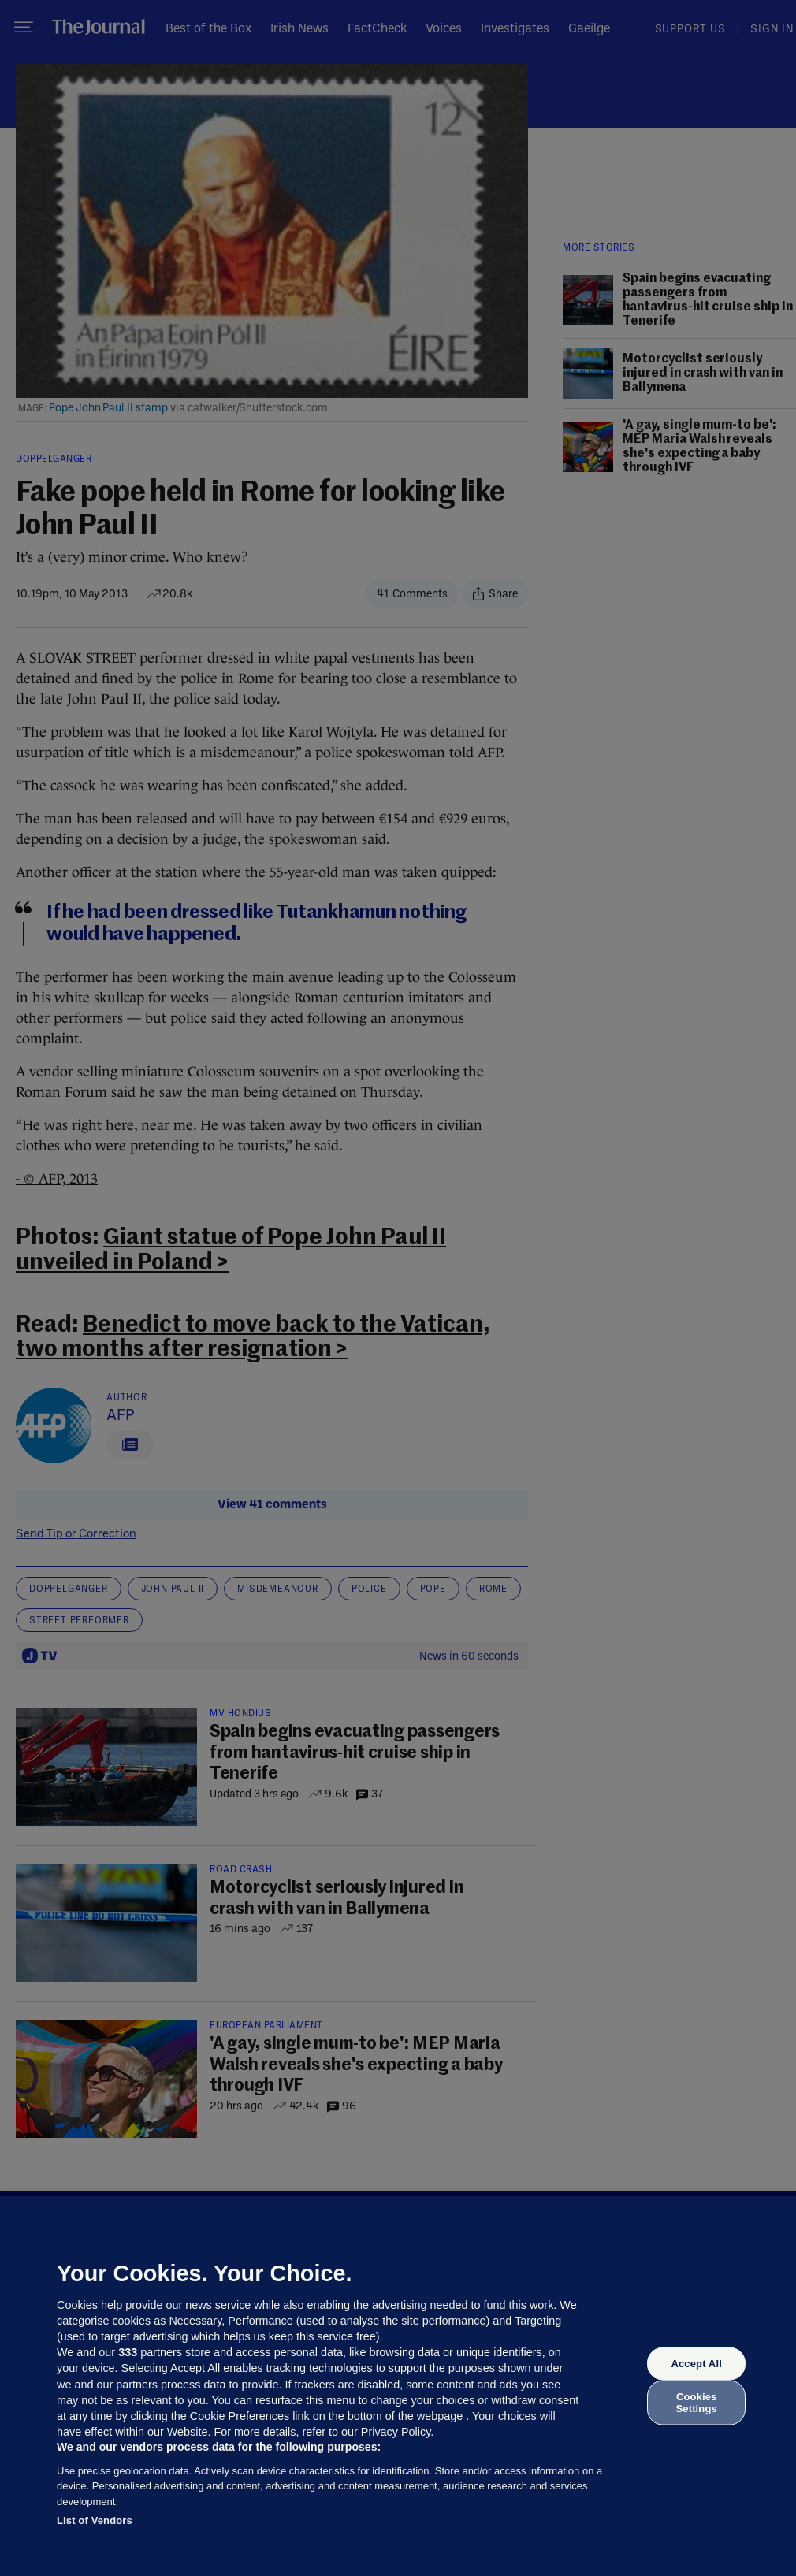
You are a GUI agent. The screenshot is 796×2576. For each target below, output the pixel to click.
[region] (398, 2386)
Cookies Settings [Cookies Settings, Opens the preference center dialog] (696, 2402)
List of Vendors (94, 2520)
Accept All (696, 2364)
